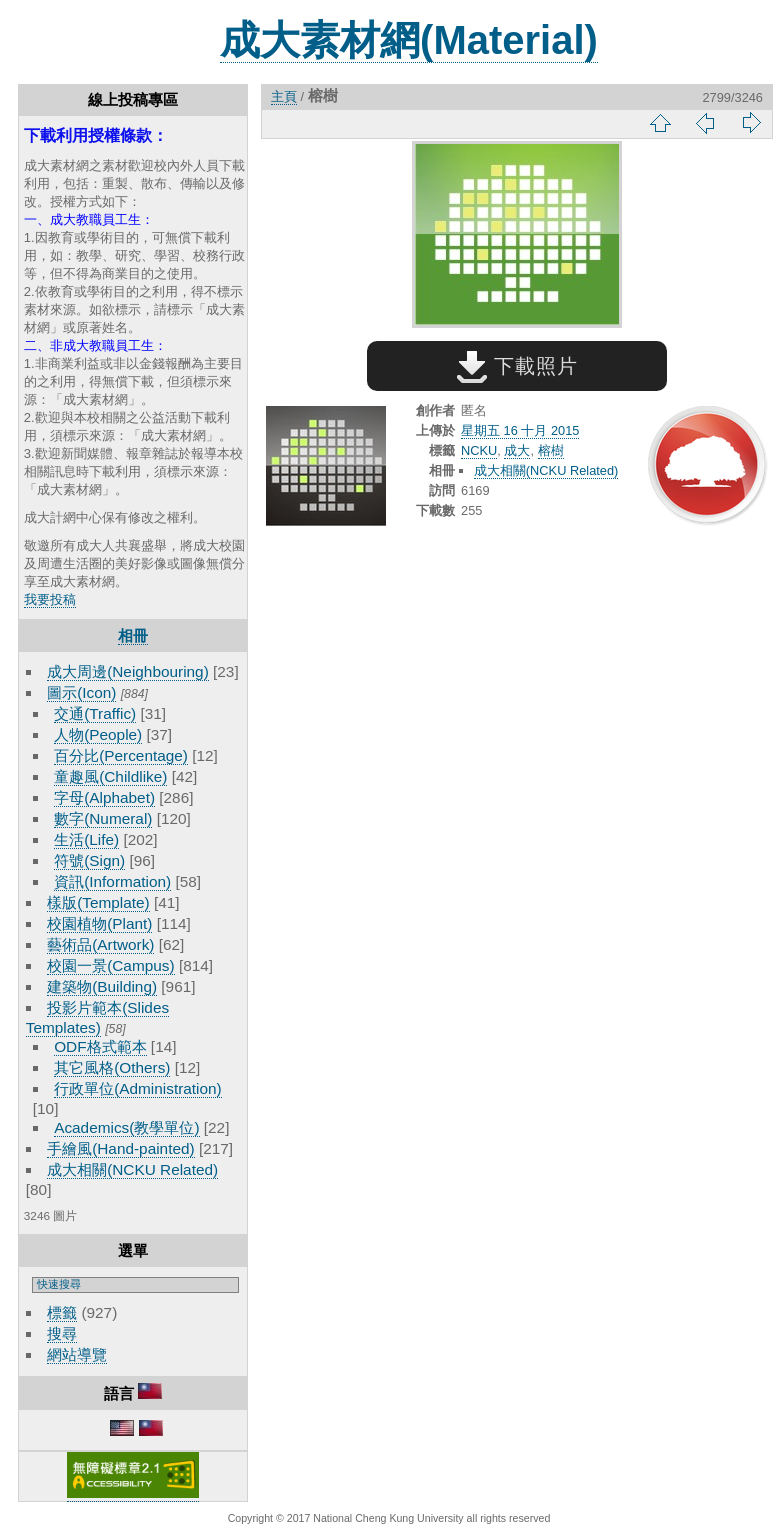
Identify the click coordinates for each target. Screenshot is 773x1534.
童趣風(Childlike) (110, 776)
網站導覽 (77, 1354)
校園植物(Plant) (99, 923)
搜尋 (62, 1333)
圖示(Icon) (81, 692)
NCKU (479, 450)
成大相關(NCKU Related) (132, 1169)
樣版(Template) (98, 902)
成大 (517, 450)
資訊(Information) (112, 881)
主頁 (284, 96)
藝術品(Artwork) (100, 944)
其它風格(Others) (112, 1067)
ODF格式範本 (100, 1046)
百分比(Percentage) (121, 755)
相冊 (133, 635)
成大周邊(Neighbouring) (128, 671)
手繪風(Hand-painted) (120, 1148)
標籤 (62, 1312)
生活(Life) (86, 839)
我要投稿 (50, 599)
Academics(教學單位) (126, 1127)
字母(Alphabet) (104, 797)
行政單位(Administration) (138, 1088)
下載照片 (517, 366)
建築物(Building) (102, 986)
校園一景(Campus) (110, 965)
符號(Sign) (89, 860)
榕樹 (551, 450)
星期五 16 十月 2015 (520, 430)
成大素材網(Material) (409, 40)
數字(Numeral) (103, 818)
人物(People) (98, 734)
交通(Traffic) (95, 713)
